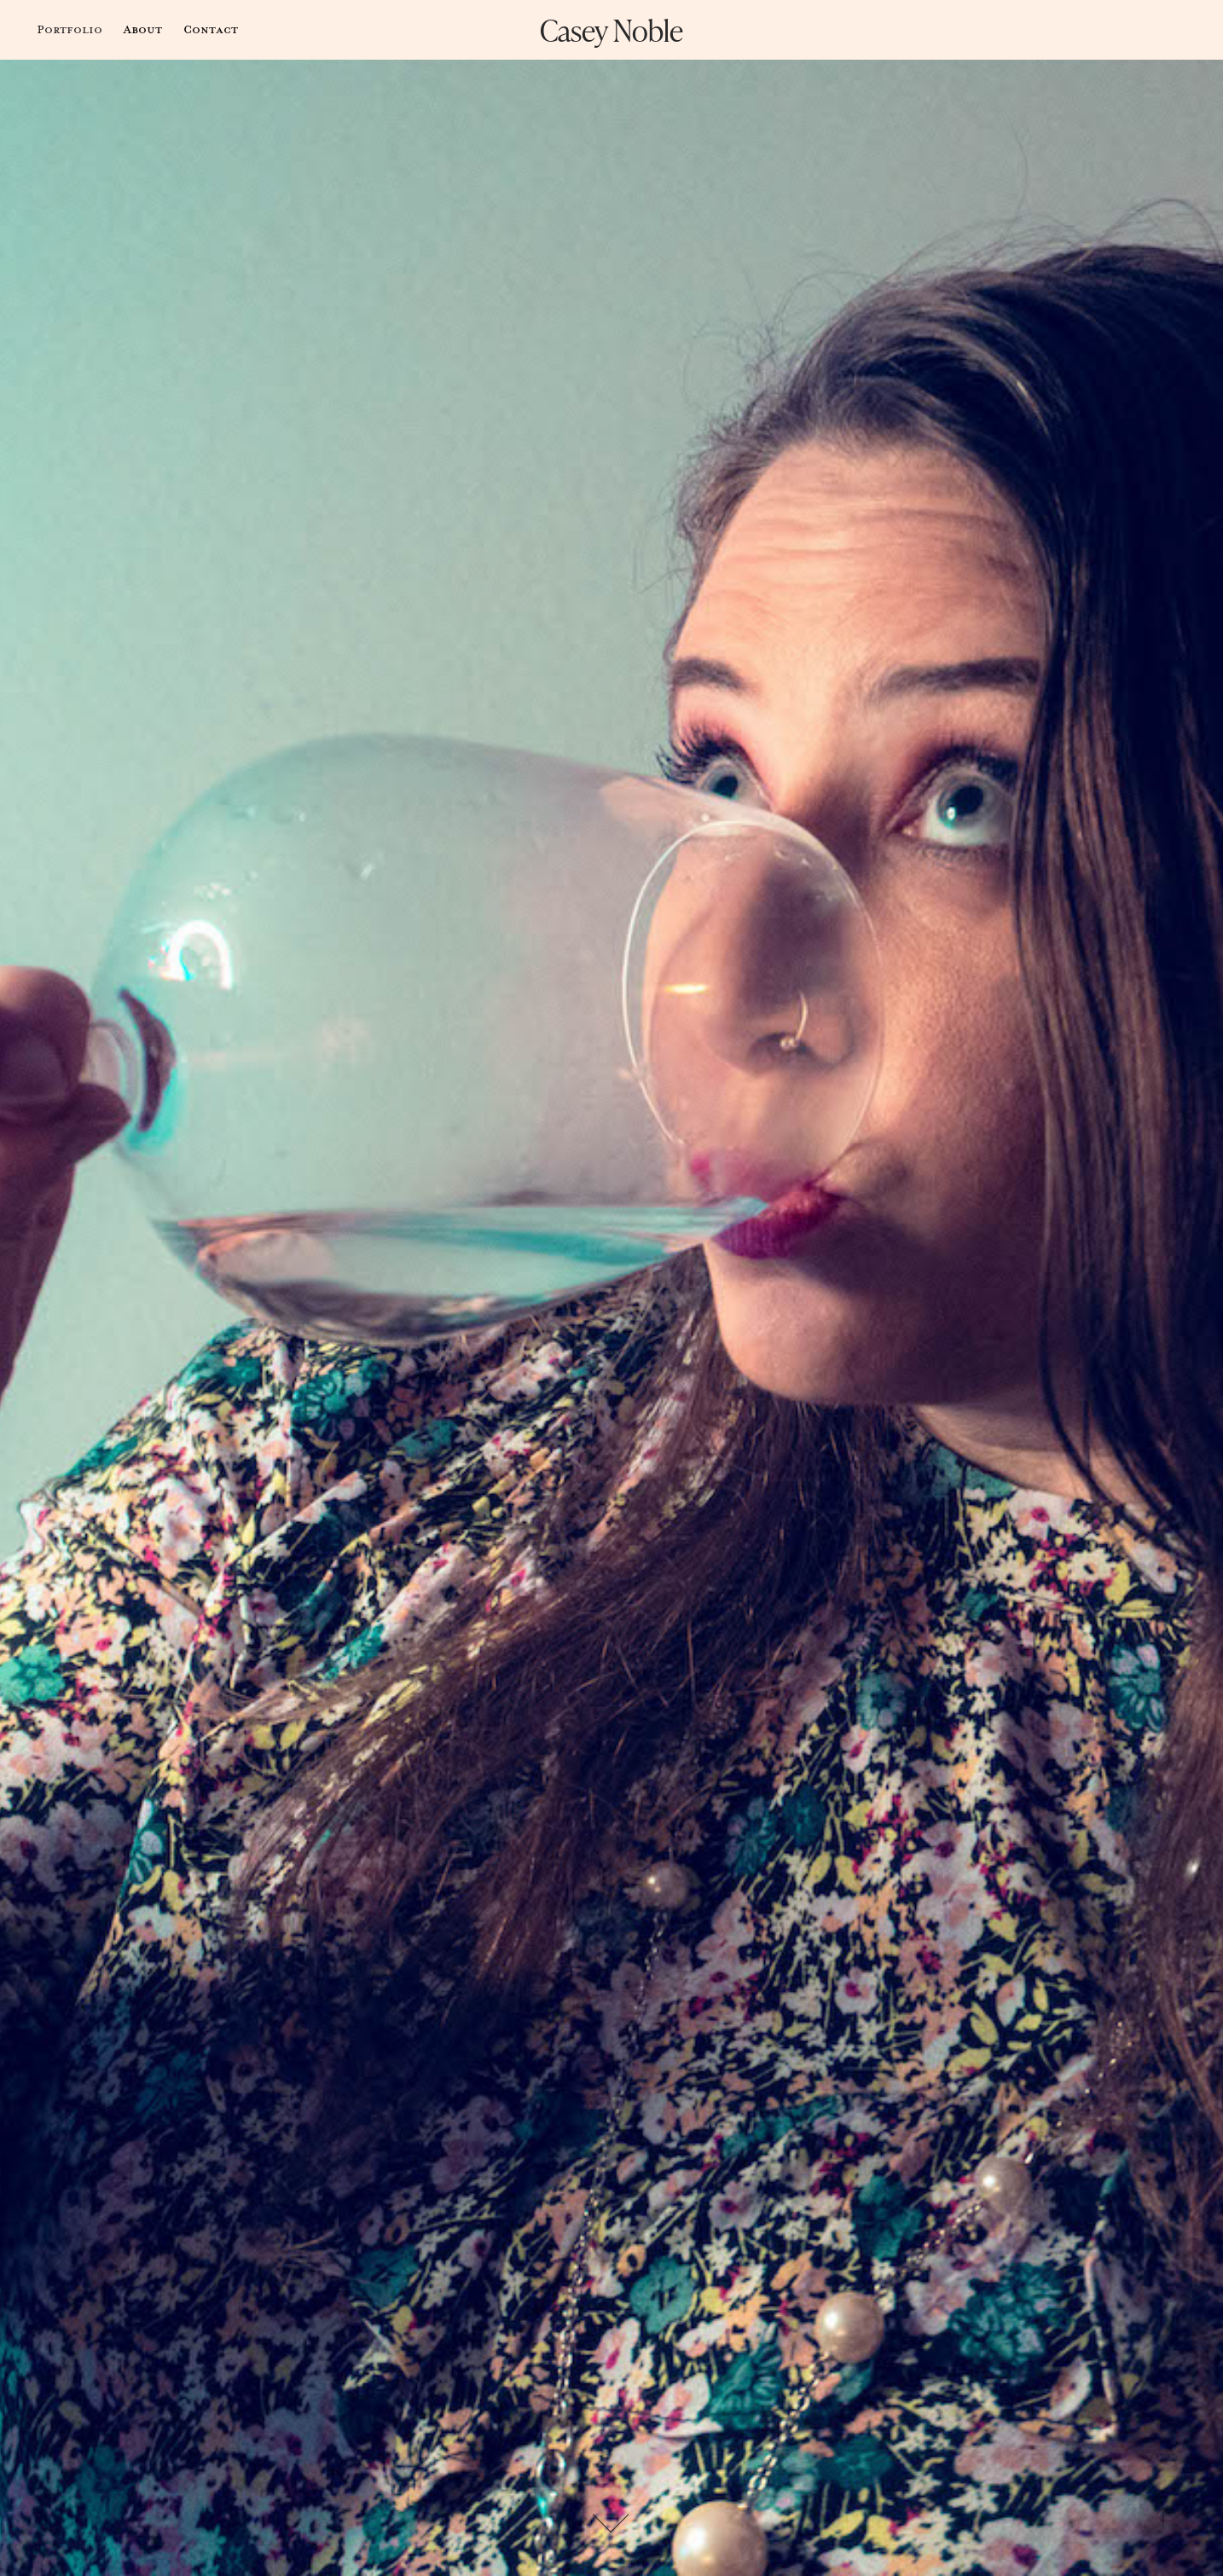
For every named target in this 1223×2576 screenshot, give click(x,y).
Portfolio (69, 29)
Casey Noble (611, 29)
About (142, 29)
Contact (210, 29)
